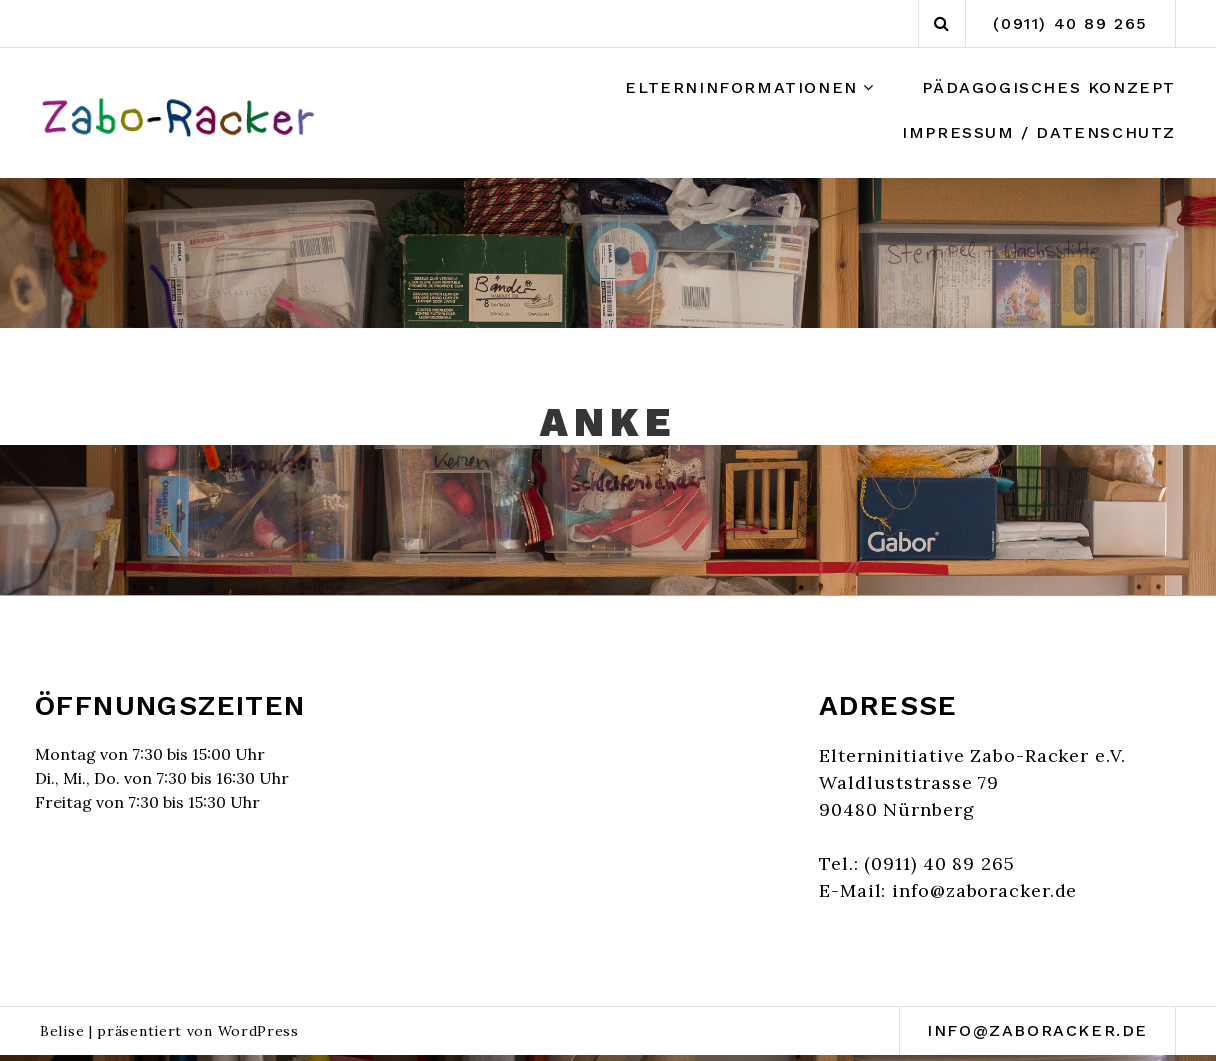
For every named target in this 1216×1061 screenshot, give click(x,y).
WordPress (258, 1031)
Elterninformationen (741, 87)
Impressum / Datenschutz (1039, 132)
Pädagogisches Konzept (1049, 87)
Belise (62, 1031)
